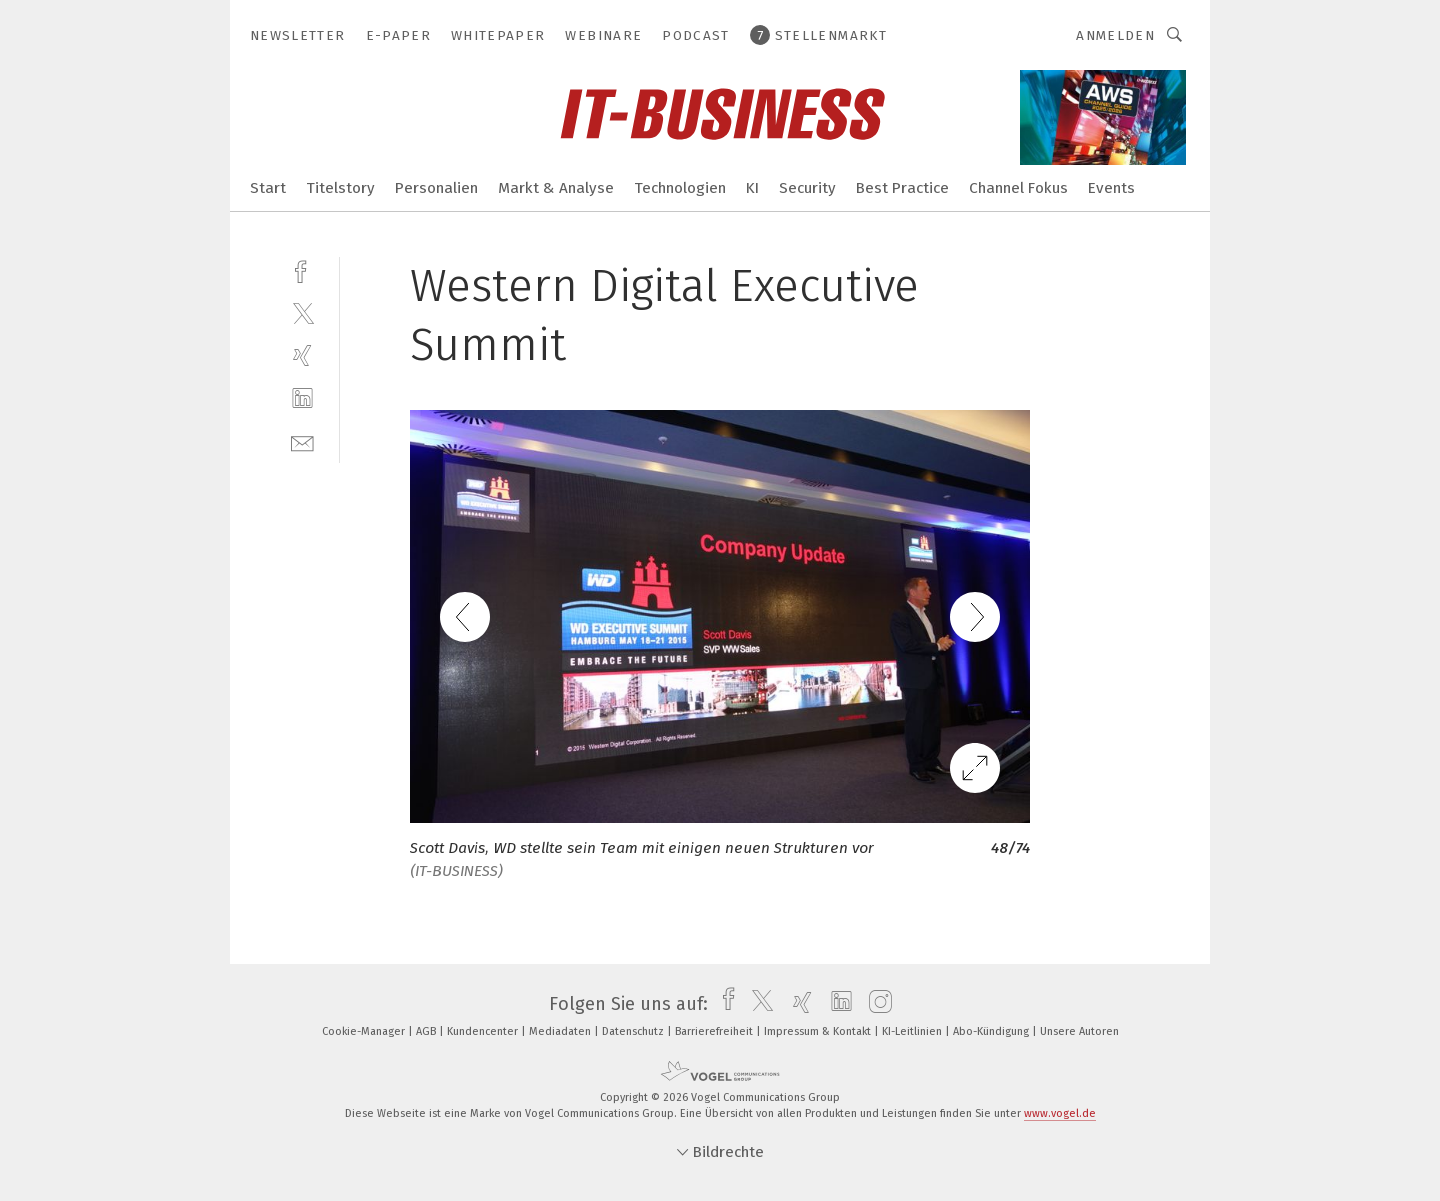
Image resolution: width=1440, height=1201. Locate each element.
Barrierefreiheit (715, 1031)
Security (807, 188)
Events (1111, 188)
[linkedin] (302, 398)
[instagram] (875, 1004)
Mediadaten (561, 1031)
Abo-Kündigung (992, 1031)
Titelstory (340, 188)
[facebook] (302, 269)
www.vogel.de (1060, 1113)
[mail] (302, 441)
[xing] (302, 355)
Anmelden (1115, 35)
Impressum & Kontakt (819, 1031)
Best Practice (902, 188)
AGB (427, 1031)
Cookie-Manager (365, 1031)
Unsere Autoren (1079, 1031)
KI (752, 188)
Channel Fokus (1018, 188)
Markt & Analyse (556, 188)
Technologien (680, 188)
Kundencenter (484, 1031)
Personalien (436, 188)
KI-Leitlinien (913, 1031)
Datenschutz (634, 1031)
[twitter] (302, 312)
